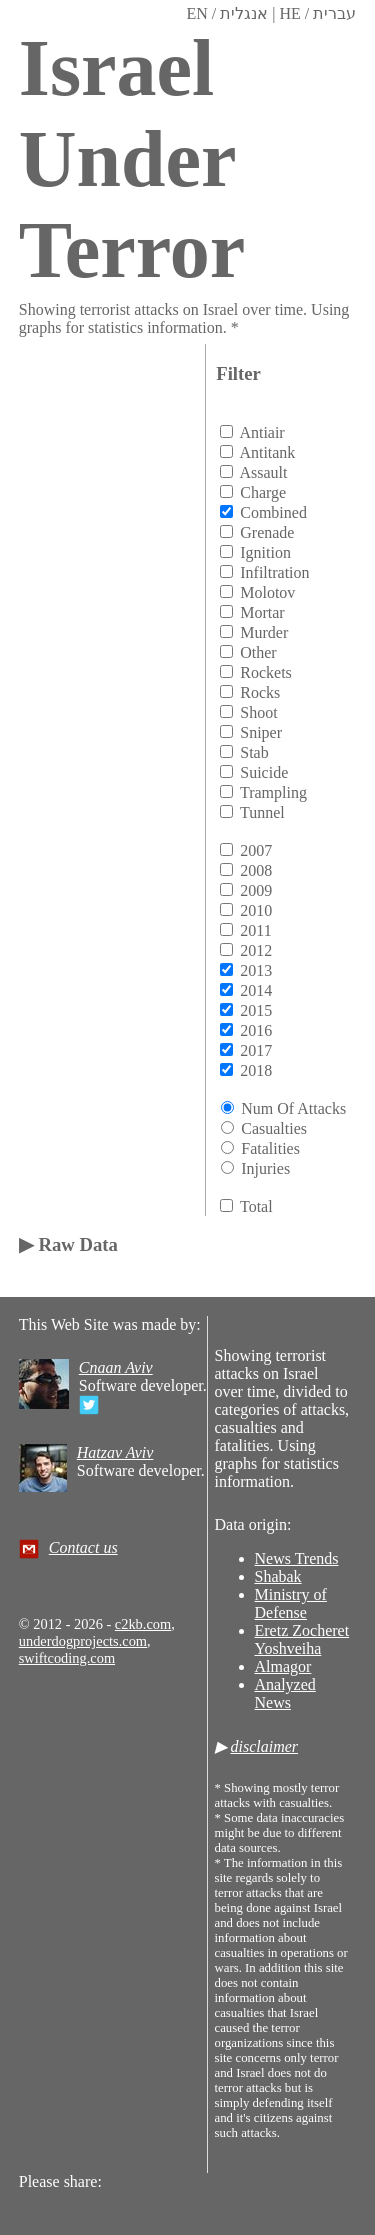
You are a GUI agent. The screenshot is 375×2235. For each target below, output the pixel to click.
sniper (261, 732)
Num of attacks (293, 1108)
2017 (256, 1050)
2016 (256, 1030)
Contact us (83, 1547)
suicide (264, 772)
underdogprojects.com (83, 1641)
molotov (267, 592)
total (256, 1206)
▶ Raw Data (68, 1244)
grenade (267, 532)
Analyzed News (285, 1693)
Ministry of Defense (291, 1603)
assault (263, 472)
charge (263, 492)
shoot (258, 712)
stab (254, 752)
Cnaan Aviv (116, 1367)
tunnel (262, 812)
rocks (260, 692)
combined (273, 512)
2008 (256, 870)
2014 (256, 990)
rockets (266, 672)
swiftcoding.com (67, 1658)
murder (264, 632)
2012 (256, 950)
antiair (261, 432)
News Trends (297, 1558)
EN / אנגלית (227, 13)
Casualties (274, 1128)
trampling (273, 792)
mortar (262, 612)
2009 (256, 890)
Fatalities (270, 1148)
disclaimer (265, 1746)
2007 (256, 850)
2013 (256, 970)
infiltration (274, 572)
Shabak (278, 1576)
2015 (256, 1010)
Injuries (265, 1168)
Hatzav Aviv (115, 1452)
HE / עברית (317, 13)
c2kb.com (143, 1624)
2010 (256, 910)
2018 (256, 1070)
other (258, 652)
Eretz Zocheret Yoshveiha (302, 1639)
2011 (255, 930)
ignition (265, 552)
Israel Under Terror (132, 159)
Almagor (283, 1666)
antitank (267, 452)
